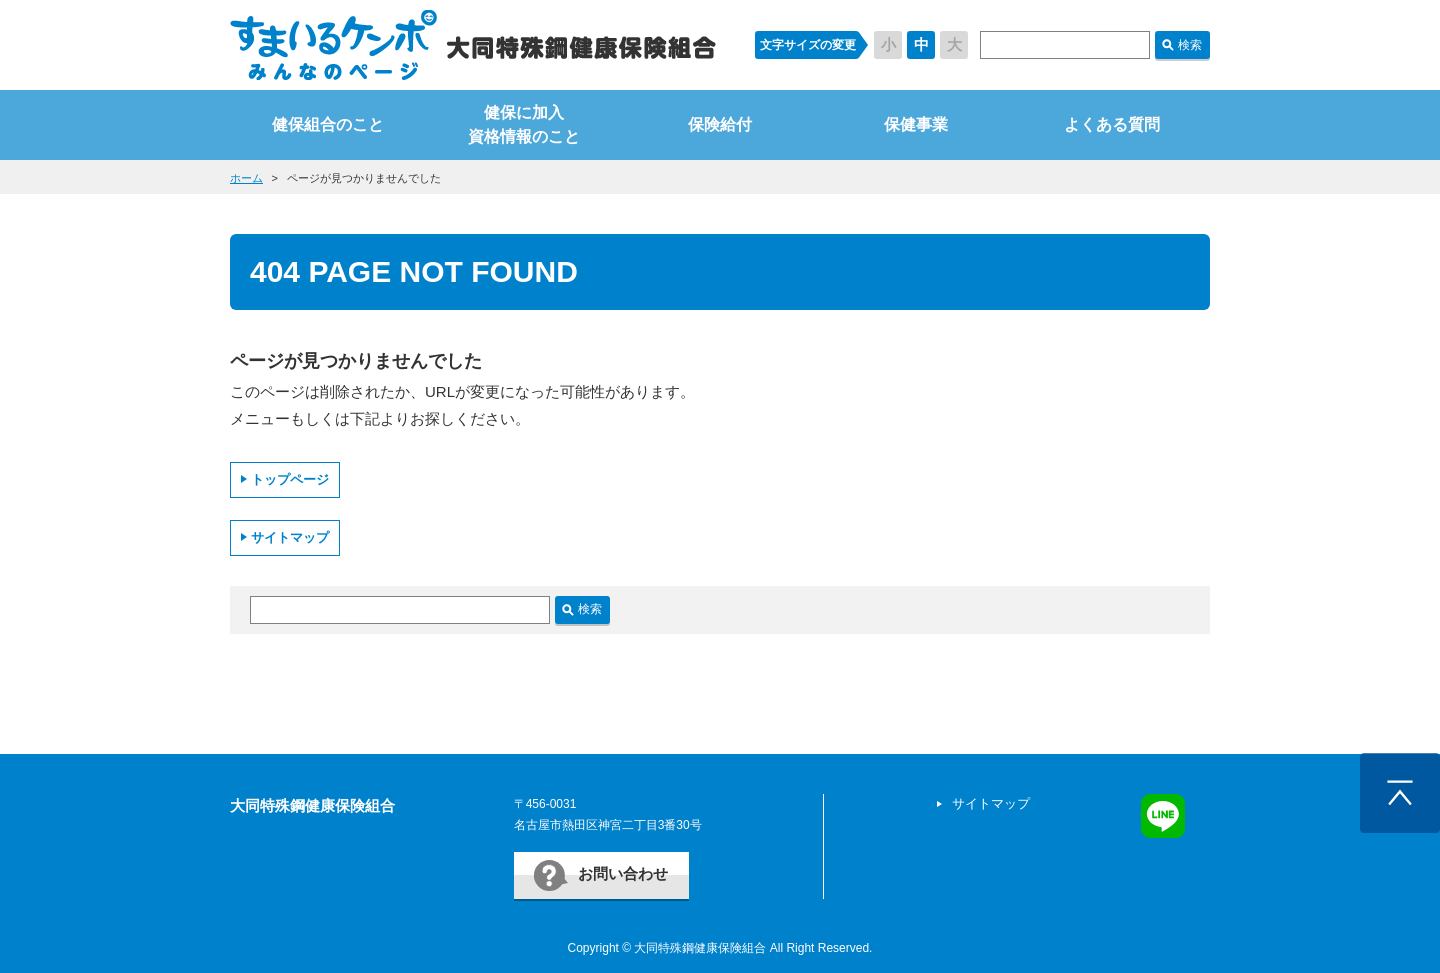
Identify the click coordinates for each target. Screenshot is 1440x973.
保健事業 (916, 124)
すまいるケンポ (473, 45)
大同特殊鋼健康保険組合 (312, 805)
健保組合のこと (328, 124)
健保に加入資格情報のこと (524, 124)
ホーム (246, 178)
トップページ (290, 479)
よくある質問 (1112, 124)
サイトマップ (290, 537)
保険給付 (720, 124)
